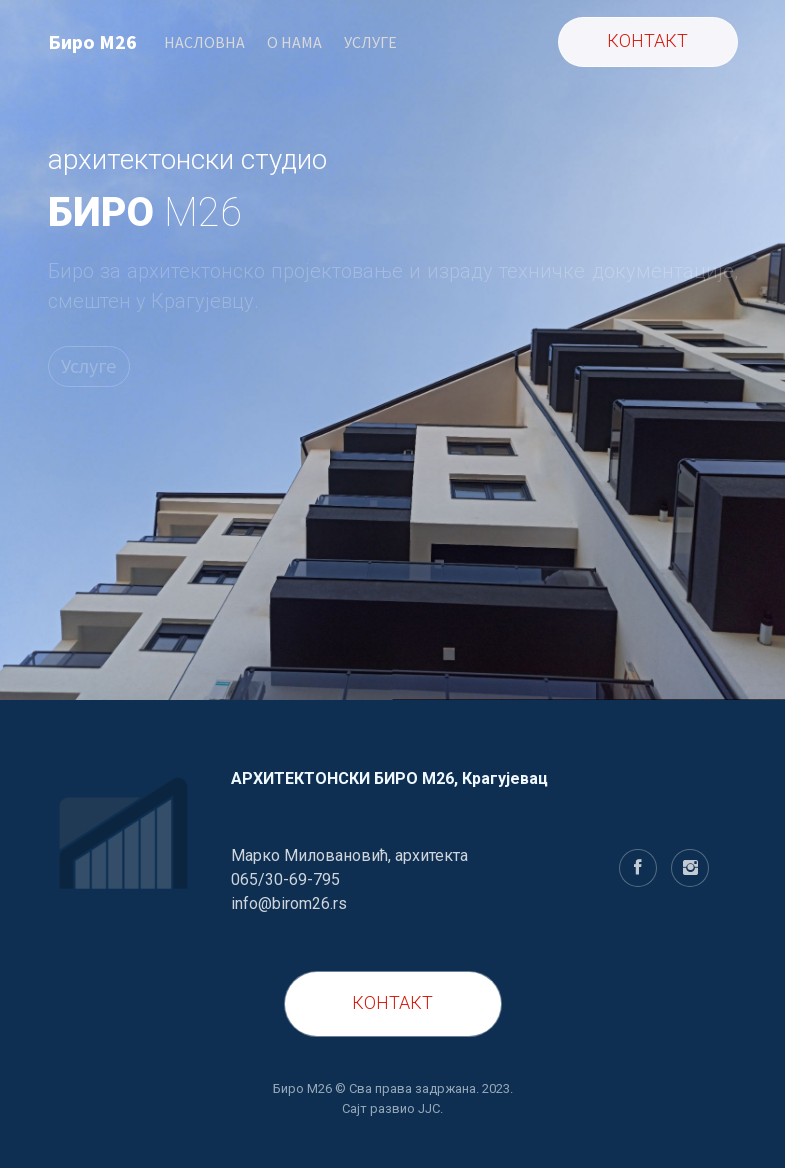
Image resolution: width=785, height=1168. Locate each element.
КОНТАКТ (392, 1002)
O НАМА (294, 42)
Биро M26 (92, 41)
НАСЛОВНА (204, 42)
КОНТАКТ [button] (647, 40)
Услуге (88, 365)
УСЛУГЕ (370, 42)
